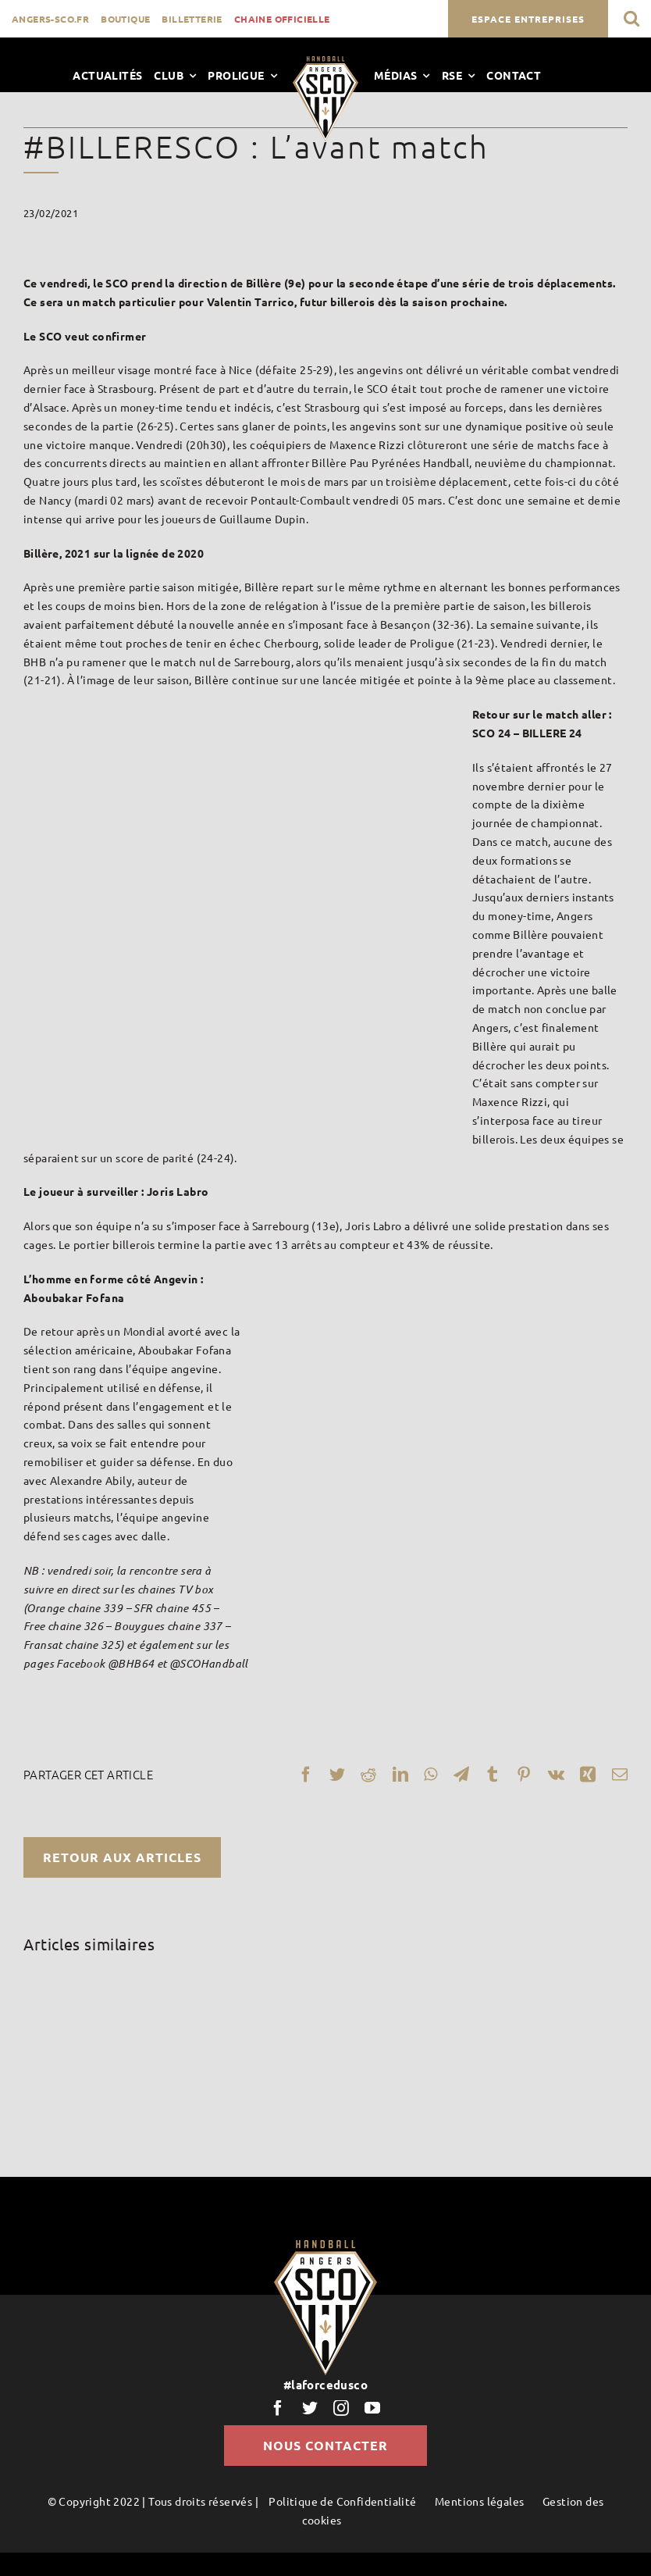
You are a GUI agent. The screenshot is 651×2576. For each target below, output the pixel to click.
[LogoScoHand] (325, 62)
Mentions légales (479, 2501)
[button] (631, 18)
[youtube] (372, 2408)
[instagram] (341, 2408)
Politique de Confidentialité (342, 2501)
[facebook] (278, 2408)
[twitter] (310, 2408)
